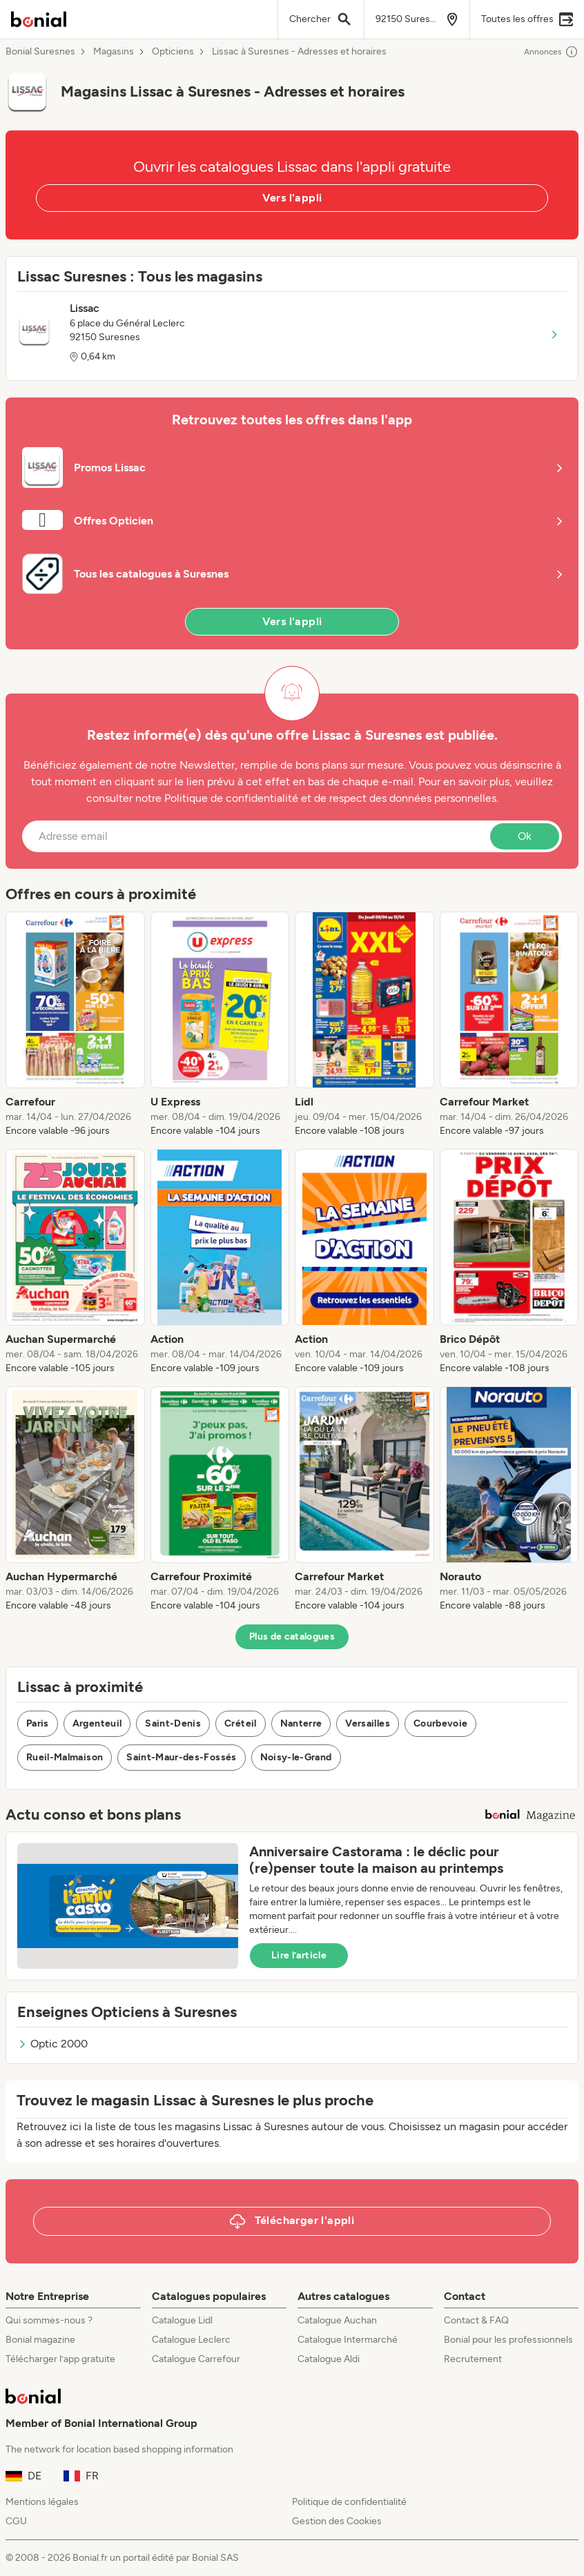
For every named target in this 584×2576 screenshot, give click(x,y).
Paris (37, 1723)
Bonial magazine (40, 2340)
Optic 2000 (52, 2043)
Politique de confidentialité (349, 2502)
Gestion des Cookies (337, 2521)
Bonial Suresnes (40, 52)
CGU (16, 2521)
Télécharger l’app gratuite (60, 2359)
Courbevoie (440, 1723)
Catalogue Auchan (337, 2320)
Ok (525, 836)
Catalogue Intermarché (348, 2340)
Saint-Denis (173, 1723)
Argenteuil (97, 1723)
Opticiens (173, 52)
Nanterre (301, 1723)
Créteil (240, 1723)
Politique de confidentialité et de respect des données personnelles (330, 798)
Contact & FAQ (476, 2320)
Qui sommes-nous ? (49, 2320)
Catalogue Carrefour (196, 2359)
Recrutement (473, 2359)
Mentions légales (42, 2502)
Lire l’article (299, 1955)
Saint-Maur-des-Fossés (181, 1757)
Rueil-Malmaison (64, 1757)
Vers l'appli (292, 197)
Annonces (551, 52)
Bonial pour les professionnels (508, 2340)
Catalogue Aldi (329, 2359)
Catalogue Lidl (182, 2320)
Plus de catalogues (292, 1636)
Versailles (367, 1723)
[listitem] (75, 1025)
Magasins (113, 52)
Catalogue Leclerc (191, 2340)
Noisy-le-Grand (296, 1757)
